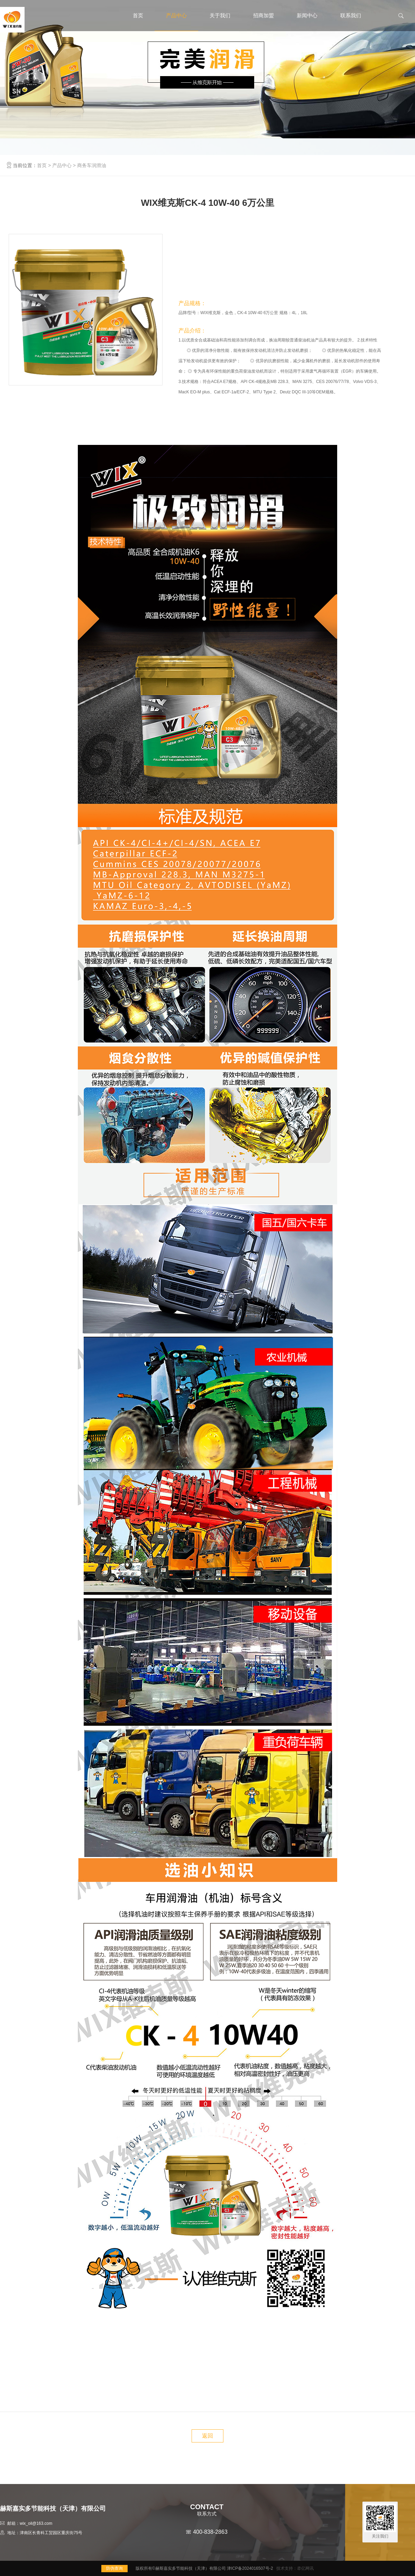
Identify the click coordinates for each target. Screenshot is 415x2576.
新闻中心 (307, 15)
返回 (207, 2436)
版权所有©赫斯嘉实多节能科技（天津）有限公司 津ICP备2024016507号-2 (204, 2568)
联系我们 (350, 15)
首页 (138, 15)
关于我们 (220, 15)
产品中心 (176, 15)
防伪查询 (114, 2568)
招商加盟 (263, 15)
